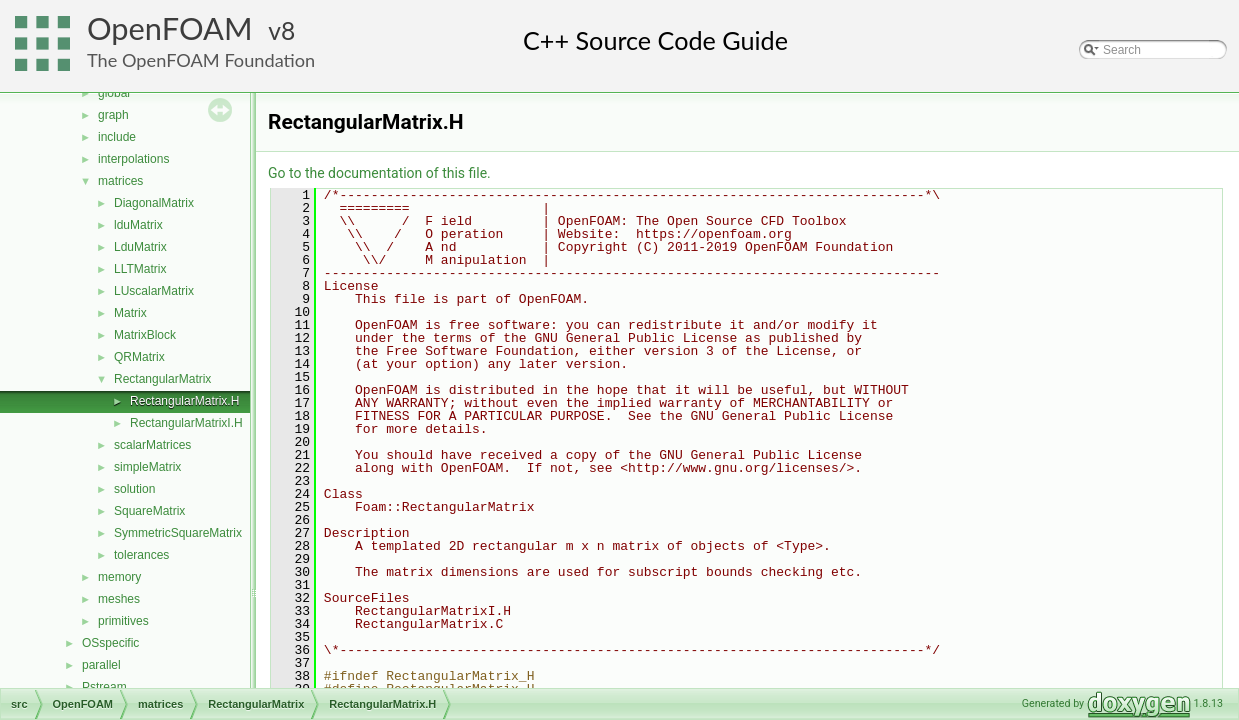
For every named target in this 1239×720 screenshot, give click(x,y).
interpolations (133, 159)
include (117, 137)
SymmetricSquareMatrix (178, 533)
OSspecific (110, 643)
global (114, 93)
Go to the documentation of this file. (379, 173)
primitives (123, 621)
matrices (120, 181)
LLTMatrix (140, 269)
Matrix (130, 313)
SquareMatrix (149, 511)
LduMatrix (140, 247)
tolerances (141, 555)
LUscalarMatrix (154, 291)
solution (134, 489)
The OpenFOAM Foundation (201, 60)
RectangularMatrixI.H (186, 423)
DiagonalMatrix (154, 203)
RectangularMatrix (162, 379)
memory (119, 577)
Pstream (104, 687)
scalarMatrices (152, 445)
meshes (119, 599)
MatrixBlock (145, 335)
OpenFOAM (170, 28)
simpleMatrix (147, 467)
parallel (101, 665)
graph (113, 115)
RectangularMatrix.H (184, 401)
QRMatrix (139, 357)
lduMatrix (138, 225)
